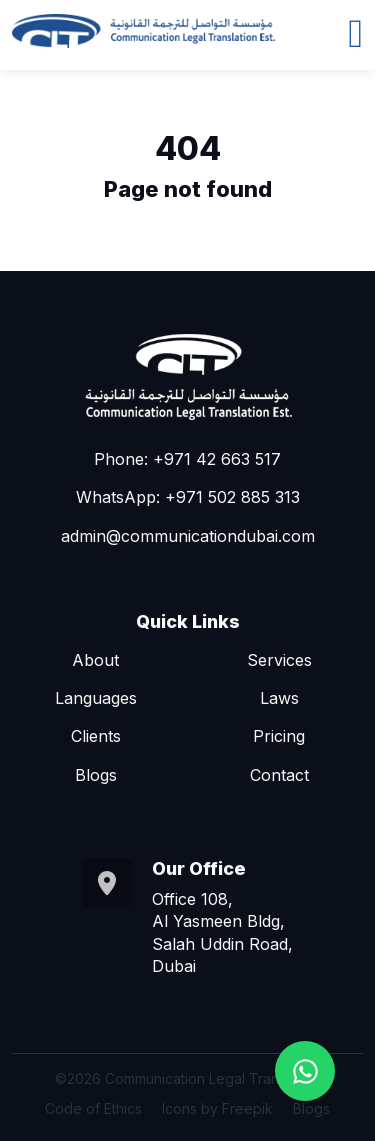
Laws (279, 698)
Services (279, 660)
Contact (279, 775)
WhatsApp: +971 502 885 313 (188, 497)
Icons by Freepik (217, 1108)
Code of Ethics (93, 1108)
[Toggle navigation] (355, 31)
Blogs (96, 775)
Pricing (279, 736)
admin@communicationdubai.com (188, 536)
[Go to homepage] (143, 31)
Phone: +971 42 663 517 (187, 459)
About (95, 660)
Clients (96, 736)
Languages (96, 698)
